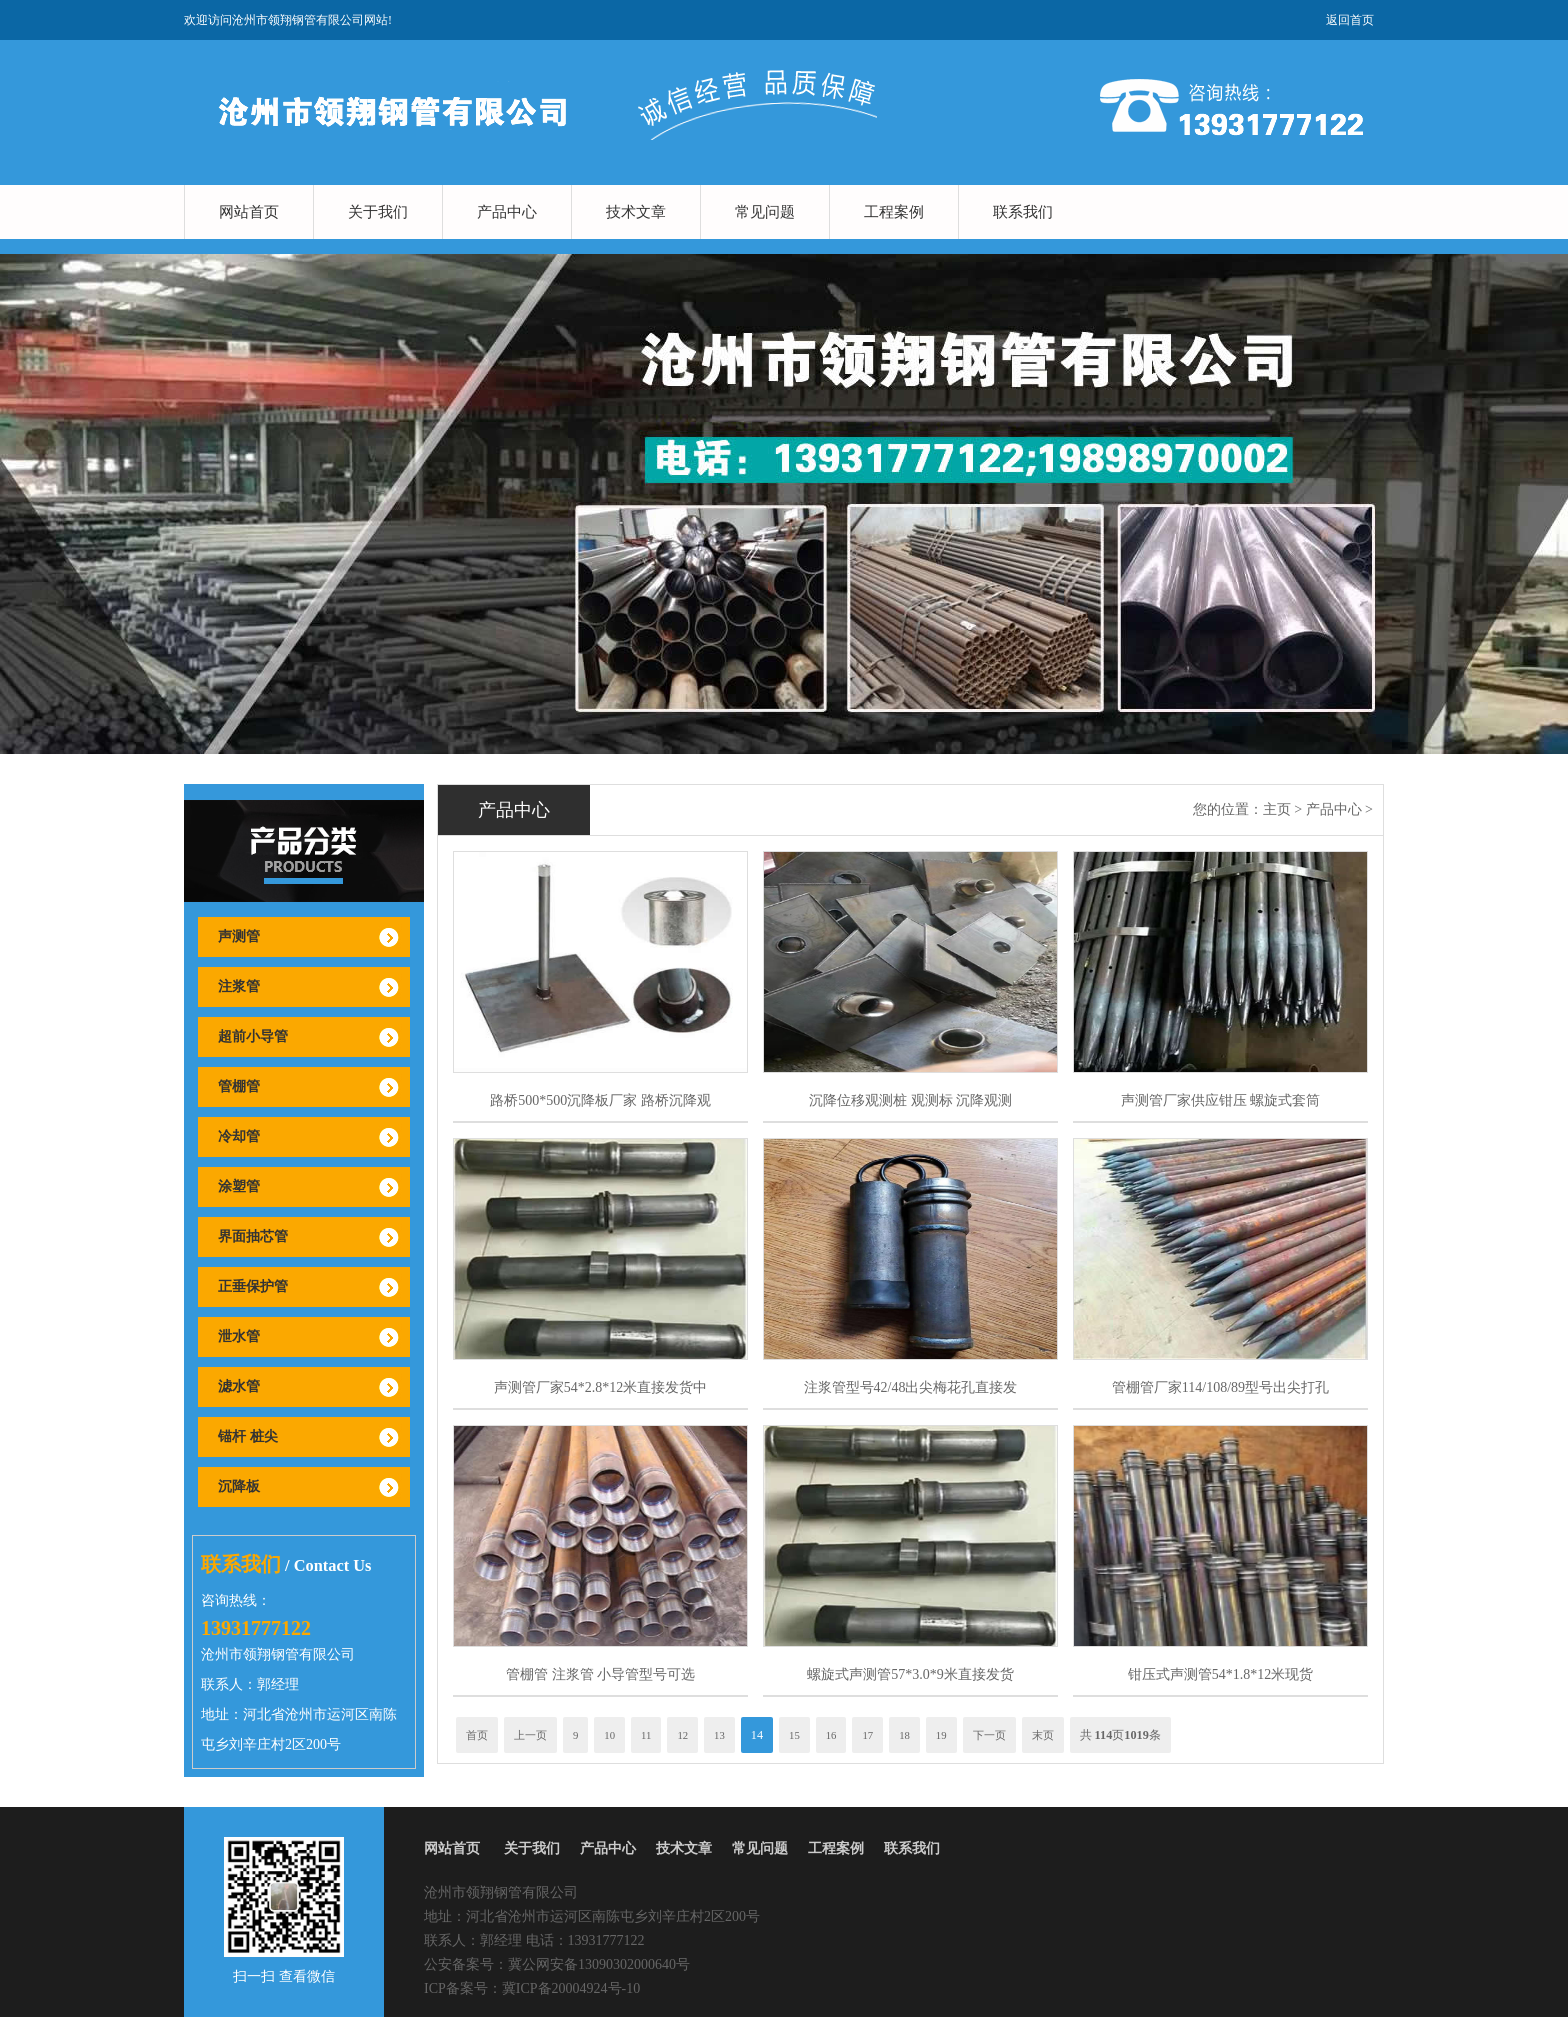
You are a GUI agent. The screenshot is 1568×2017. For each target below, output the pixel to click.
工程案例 (894, 212)
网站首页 (249, 212)
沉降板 (239, 1486)
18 (904, 1735)
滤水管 (239, 1386)
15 (794, 1735)
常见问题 (765, 212)
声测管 (239, 936)
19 (941, 1735)
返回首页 (1350, 20)
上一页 (530, 1735)
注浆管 (239, 986)
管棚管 (239, 1086)
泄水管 (239, 1336)
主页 (1277, 809)
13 (719, 1735)
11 (646, 1735)
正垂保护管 (253, 1286)
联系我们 (1023, 212)
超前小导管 (253, 1036)
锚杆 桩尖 (248, 1436)
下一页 (989, 1735)
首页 (477, 1735)
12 (682, 1735)
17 (867, 1735)
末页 (1043, 1735)
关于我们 (378, 212)
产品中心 (507, 212)
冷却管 (239, 1136)
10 (609, 1735)
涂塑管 (239, 1186)
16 (831, 1735)
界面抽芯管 (253, 1236)
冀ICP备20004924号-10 (571, 1988)
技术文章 (636, 212)
